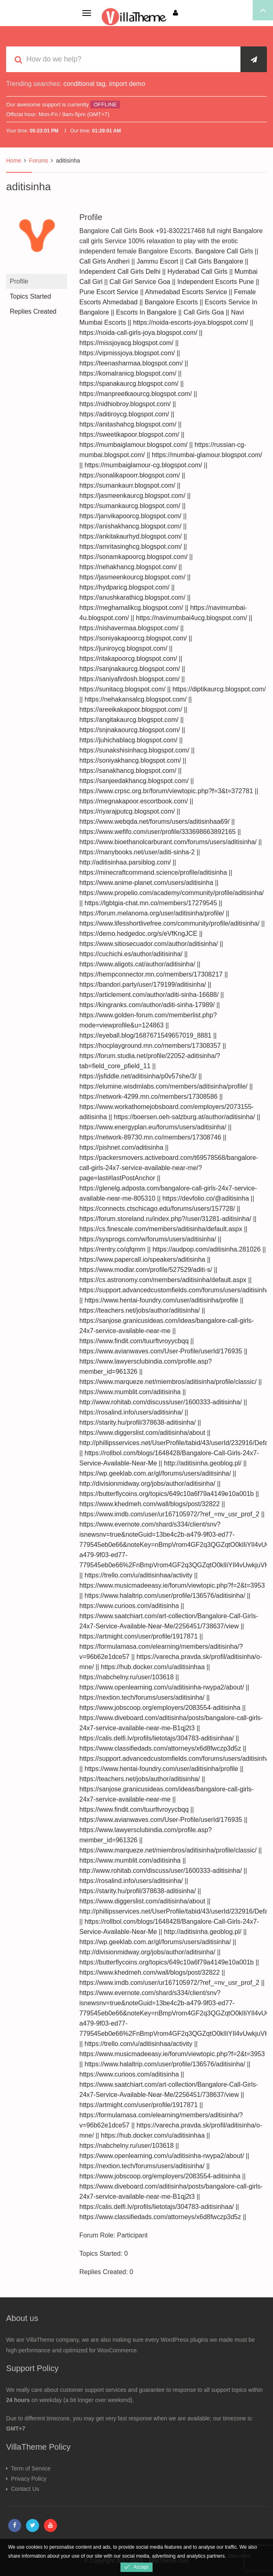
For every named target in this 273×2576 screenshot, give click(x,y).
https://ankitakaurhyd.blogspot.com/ (130, 536)
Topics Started (30, 296)
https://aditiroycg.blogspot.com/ (124, 414)
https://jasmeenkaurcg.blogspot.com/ (132, 495)
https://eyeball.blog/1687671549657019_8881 (145, 1035)
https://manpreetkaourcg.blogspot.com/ (135, 393)
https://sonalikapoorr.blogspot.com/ (129, 475)
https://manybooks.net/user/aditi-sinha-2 (137, 852)
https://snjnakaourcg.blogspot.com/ (129, 729)
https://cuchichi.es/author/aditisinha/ (130, 953)
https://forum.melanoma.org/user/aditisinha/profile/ (151, 913)
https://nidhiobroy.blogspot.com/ (125, 403)
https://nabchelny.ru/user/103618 (126, 1677)
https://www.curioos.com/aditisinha (129, 1605)
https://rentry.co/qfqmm (112, 1249)
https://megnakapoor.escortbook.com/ (133, 801)
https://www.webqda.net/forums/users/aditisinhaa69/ (154, 821)
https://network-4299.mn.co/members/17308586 (148, 1096)
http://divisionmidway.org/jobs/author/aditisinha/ (147, 1483)
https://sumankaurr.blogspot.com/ (127, 485)
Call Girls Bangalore (214, 261)
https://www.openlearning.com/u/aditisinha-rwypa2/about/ (161, 1687)
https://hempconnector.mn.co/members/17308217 (151, 974)
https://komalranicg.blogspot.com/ (127, 373)
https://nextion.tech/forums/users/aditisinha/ (142, 1697)
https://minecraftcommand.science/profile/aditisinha (153, 872)
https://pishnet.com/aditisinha (121, 1147)
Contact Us (25, 2489)
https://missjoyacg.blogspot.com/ (126, 342)
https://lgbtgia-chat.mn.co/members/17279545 (151, 903)
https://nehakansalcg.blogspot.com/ (136, 699)
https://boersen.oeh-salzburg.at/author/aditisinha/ (184, 1116)
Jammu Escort (157, 261)
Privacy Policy (28, 2478)
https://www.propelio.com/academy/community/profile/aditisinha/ (171, 892)
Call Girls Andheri (104, 261)
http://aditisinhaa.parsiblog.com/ (125, 862)
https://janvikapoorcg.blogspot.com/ (130, 516)
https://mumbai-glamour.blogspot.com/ (207, 454)
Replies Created (33, 311)
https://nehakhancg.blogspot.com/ (128, 566)
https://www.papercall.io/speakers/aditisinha (142, 1259)
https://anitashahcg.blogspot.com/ (127, 424)
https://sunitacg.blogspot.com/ (122, 689)
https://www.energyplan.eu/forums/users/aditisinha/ (152, 1127)
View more (238, 2556)
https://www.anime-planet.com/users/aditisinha (146, 882)
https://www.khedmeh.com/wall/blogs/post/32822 (149, 1503)
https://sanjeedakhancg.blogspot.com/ (134, 780)
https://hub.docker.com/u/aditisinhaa (153, 1666)
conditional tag (84, 83)
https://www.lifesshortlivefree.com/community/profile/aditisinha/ (169, 923)
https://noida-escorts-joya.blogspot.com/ (190, 322)
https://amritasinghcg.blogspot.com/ (130, 546)
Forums (38, 160)
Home (13, 160)
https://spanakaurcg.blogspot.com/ (129, 383)
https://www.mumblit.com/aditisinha (130, 1391)
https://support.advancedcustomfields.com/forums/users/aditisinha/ (175, 1290)
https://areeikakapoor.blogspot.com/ (130, 709)
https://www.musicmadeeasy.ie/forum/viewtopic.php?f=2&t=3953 (172, 1585)
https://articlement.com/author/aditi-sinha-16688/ (148, 994)
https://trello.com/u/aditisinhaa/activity (138, 1575)
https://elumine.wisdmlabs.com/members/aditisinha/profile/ (163, 1086)
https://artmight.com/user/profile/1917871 (138, 1636)
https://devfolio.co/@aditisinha (205, 1198)
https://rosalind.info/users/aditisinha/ (131, 1412)
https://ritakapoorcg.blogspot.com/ (128, 658)
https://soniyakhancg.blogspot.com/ (130, 760)
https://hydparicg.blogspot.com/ (124, 587)
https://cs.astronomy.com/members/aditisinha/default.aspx (163, 1279)
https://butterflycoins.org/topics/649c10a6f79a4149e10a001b (166, 1493)
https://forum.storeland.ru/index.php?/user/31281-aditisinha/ (165, 1218)
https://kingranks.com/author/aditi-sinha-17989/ (147, 1004)
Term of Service (30, 2468)
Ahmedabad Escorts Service (186, 291)
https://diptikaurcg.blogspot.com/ (219, 689)
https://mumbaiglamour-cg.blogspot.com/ (143, 465)
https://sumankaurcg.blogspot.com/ (129, 505)
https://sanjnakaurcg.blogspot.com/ (129, 668)
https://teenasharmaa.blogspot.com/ (131, 363)
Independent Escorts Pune (215, 281)
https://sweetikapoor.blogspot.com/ (129, 434)
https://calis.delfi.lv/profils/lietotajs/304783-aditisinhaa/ (156, 1738)
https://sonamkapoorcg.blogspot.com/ (133, 556)
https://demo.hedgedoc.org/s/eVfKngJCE (138, 933)
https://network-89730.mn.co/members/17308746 (150, 1137)
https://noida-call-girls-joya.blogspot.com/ (138, 332)
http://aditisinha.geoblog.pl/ (202, 1463)
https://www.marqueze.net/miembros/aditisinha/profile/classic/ (168, 1381)
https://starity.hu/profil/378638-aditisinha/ (137, 1422)
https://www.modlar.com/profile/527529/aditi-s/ (145, 1269)
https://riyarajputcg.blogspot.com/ (127, 811)
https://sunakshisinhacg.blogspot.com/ (134, 750)
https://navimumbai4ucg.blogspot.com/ (191, 617)
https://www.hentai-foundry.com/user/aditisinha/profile (161, 1300)
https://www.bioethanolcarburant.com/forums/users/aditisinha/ (168, 841)
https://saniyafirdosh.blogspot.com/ (129, 678)
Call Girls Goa (203, 312)
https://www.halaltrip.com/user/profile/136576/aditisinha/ (165, 1595)
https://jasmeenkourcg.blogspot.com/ (132, 577)
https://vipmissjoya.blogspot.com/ (127, 353)
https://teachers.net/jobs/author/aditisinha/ (139, 1310)
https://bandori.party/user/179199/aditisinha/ (142, 984)
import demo (127, 83)
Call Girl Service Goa (139, 281)
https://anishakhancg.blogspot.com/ (130, 526)
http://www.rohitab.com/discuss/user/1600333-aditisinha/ (160, 1402)
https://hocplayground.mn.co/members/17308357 (150, 1045)
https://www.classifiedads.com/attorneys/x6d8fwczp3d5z (160, 1748)
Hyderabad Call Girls (197, 271)
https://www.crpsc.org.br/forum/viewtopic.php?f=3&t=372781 (166, 791)
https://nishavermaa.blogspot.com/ (129, 628)
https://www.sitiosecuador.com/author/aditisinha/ (148, 943)
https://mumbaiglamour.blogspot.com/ (133, 444)
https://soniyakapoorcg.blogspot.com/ (133, 638)
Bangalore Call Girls (224, 251)
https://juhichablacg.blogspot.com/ (128, 740)
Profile (19, 281)
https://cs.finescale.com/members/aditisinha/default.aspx (160, 1228)
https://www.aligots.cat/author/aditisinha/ (137, 964)
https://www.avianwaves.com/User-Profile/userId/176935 (160, 1351)
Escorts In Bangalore (146, 312)
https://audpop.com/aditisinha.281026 (207, 1249)
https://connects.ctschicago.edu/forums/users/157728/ (157, 1208)
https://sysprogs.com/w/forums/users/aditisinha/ (147, 1239)
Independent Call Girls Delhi (119, 271)
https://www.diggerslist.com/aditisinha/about (142, 1432)
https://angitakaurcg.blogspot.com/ (129, 719)
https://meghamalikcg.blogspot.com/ (131, 607)
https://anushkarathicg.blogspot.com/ (132, 597)
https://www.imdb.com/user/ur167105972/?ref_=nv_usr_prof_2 (169, 1514)
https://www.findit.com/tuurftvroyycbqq (134, 1340)
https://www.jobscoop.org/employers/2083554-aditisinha (159, 1707)
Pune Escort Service (108, 291)
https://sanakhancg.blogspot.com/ (127, 770)
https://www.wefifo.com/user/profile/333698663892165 (157, 831)
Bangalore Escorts (171, 302)
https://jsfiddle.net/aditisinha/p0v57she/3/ (138, 1076)
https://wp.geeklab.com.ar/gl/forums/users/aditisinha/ (155, 1473)
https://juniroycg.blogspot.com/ (123, 648)
